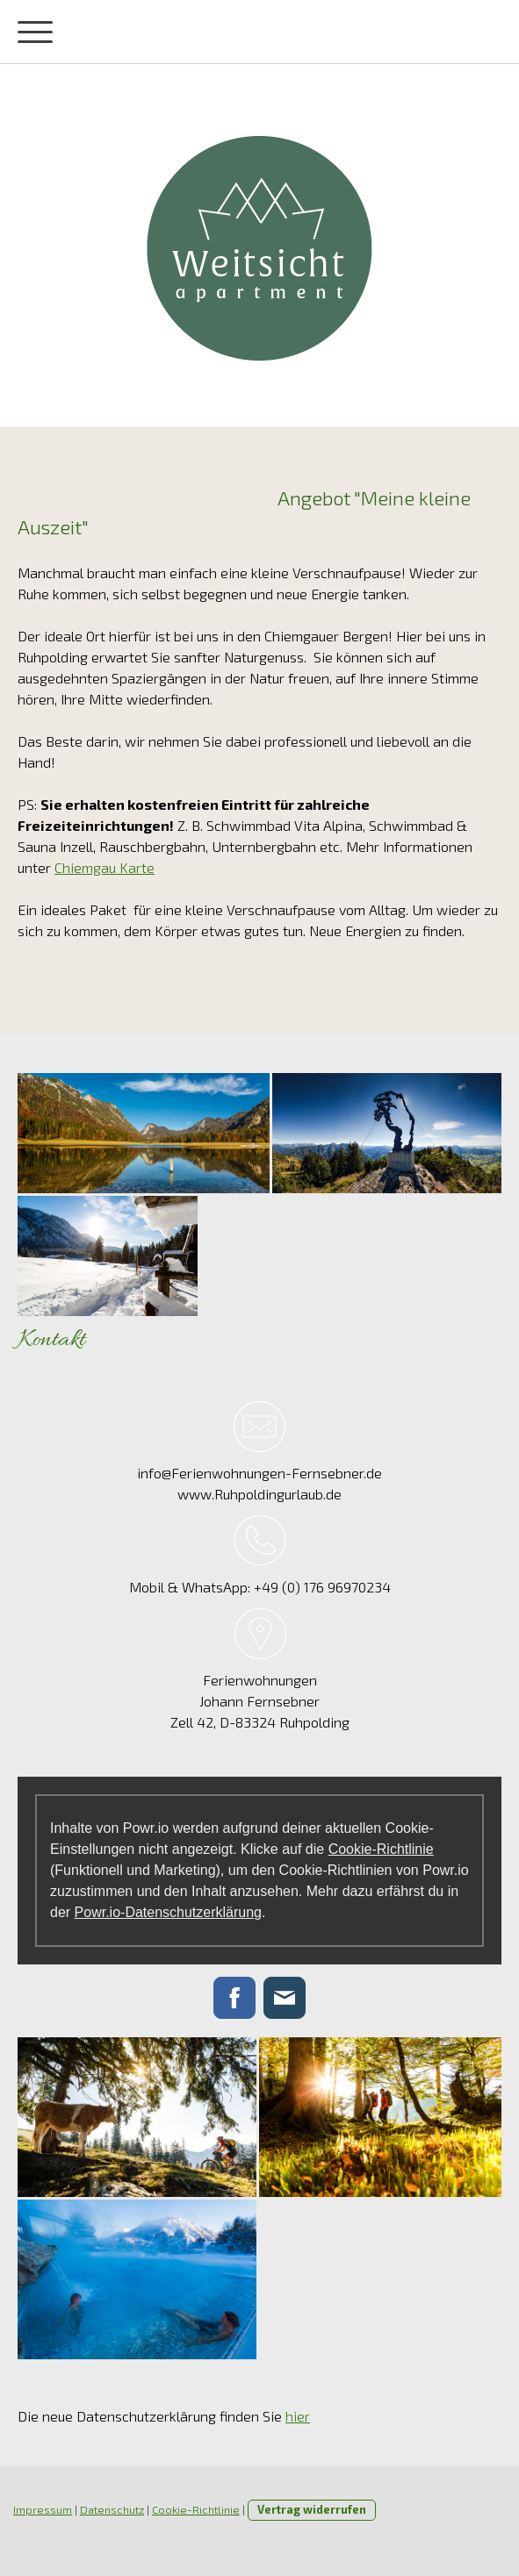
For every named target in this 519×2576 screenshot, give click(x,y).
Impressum (42, 2509)
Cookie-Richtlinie (381, 1849)
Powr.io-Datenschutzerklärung (168, 1912)
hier (297, 2416)
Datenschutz (112, 2509)
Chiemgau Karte (104, 867)
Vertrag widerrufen (311, 2509)
